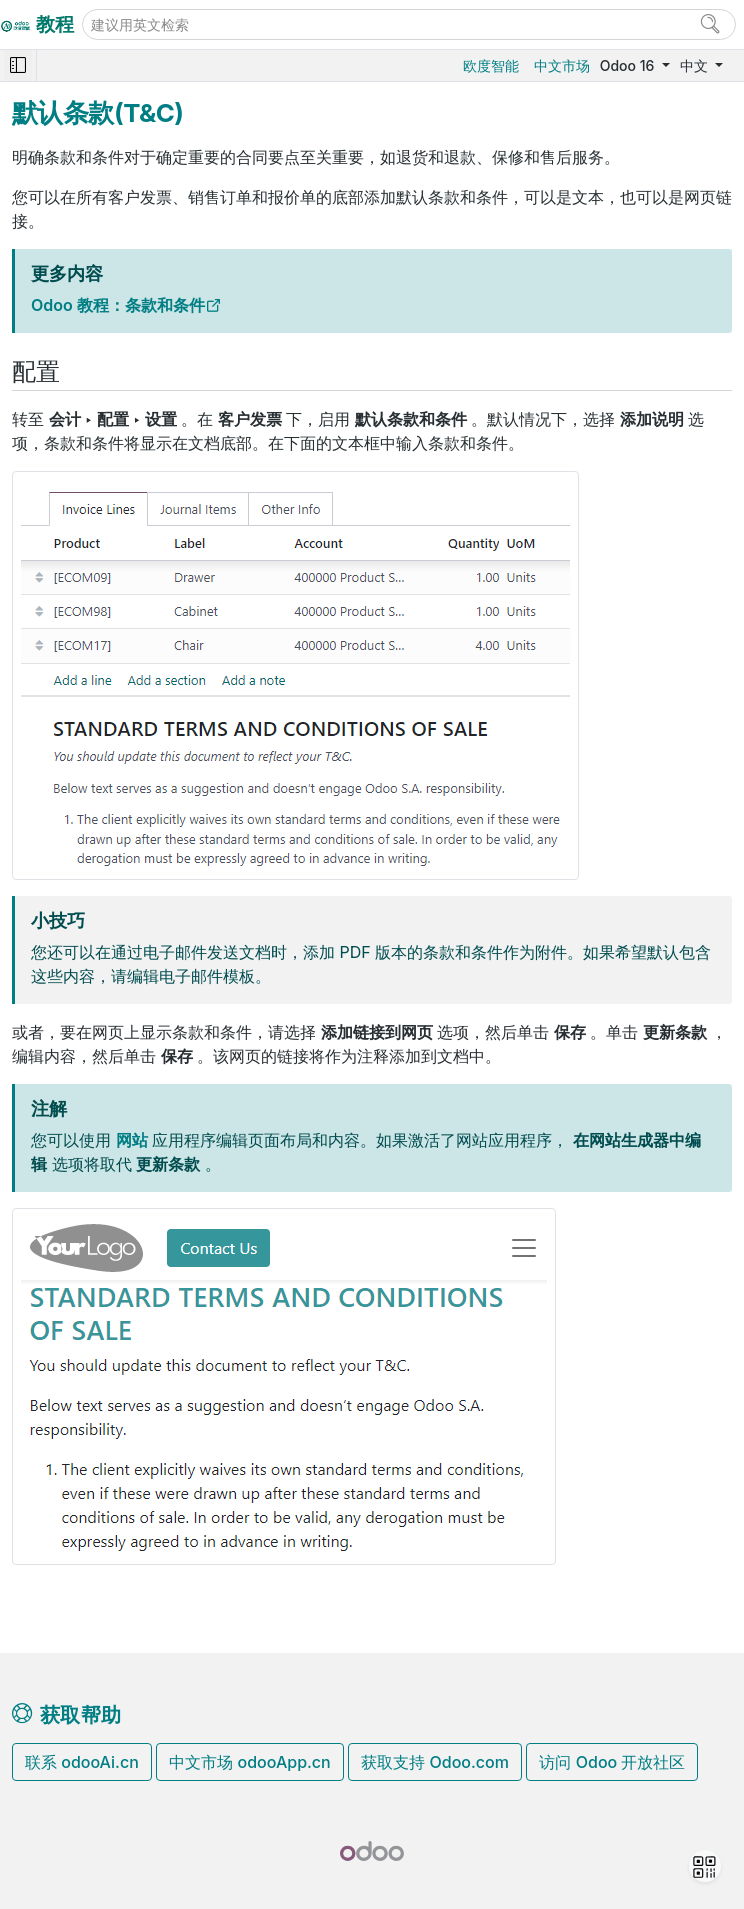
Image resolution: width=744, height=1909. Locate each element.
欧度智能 (491, 65)
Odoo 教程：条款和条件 (118, 305)
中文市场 (562, 65)
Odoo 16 (629, 65)
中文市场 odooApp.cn (249, 1762)
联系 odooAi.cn (82, 1762)
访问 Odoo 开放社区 (612, 1762)
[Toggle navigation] (18, 65)
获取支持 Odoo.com (435, 1762)
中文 (696, 65)
